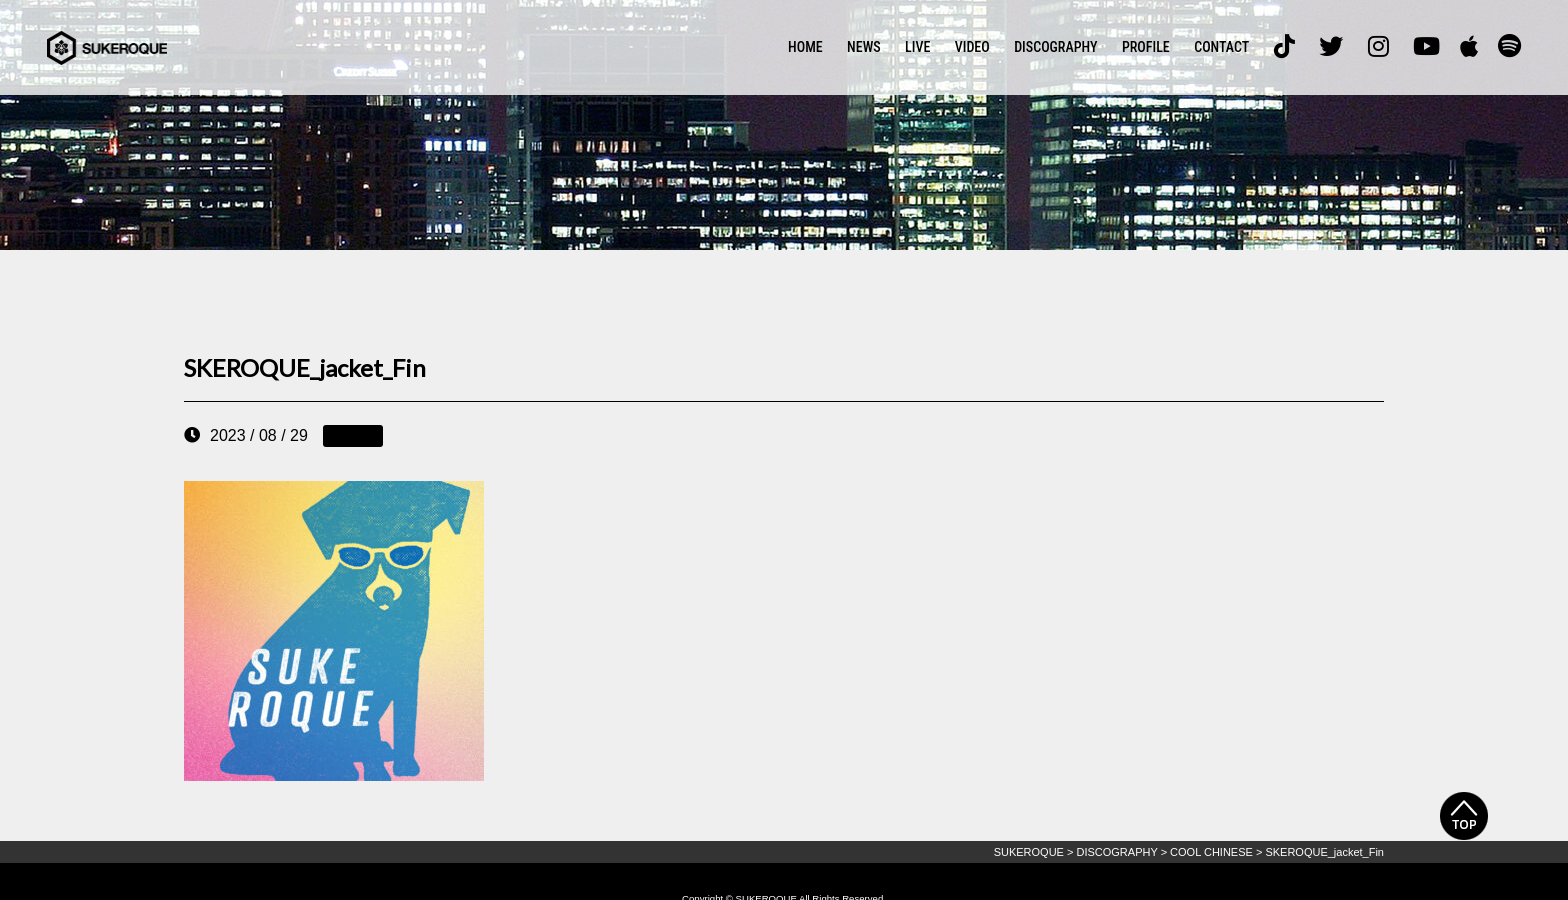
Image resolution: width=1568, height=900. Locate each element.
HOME (805, 47)
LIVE (917, 47)
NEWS (864, 47)
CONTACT (1221, 47)
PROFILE (1146, 47)
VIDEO (972, 47)
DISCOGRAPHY (1055, 47)
